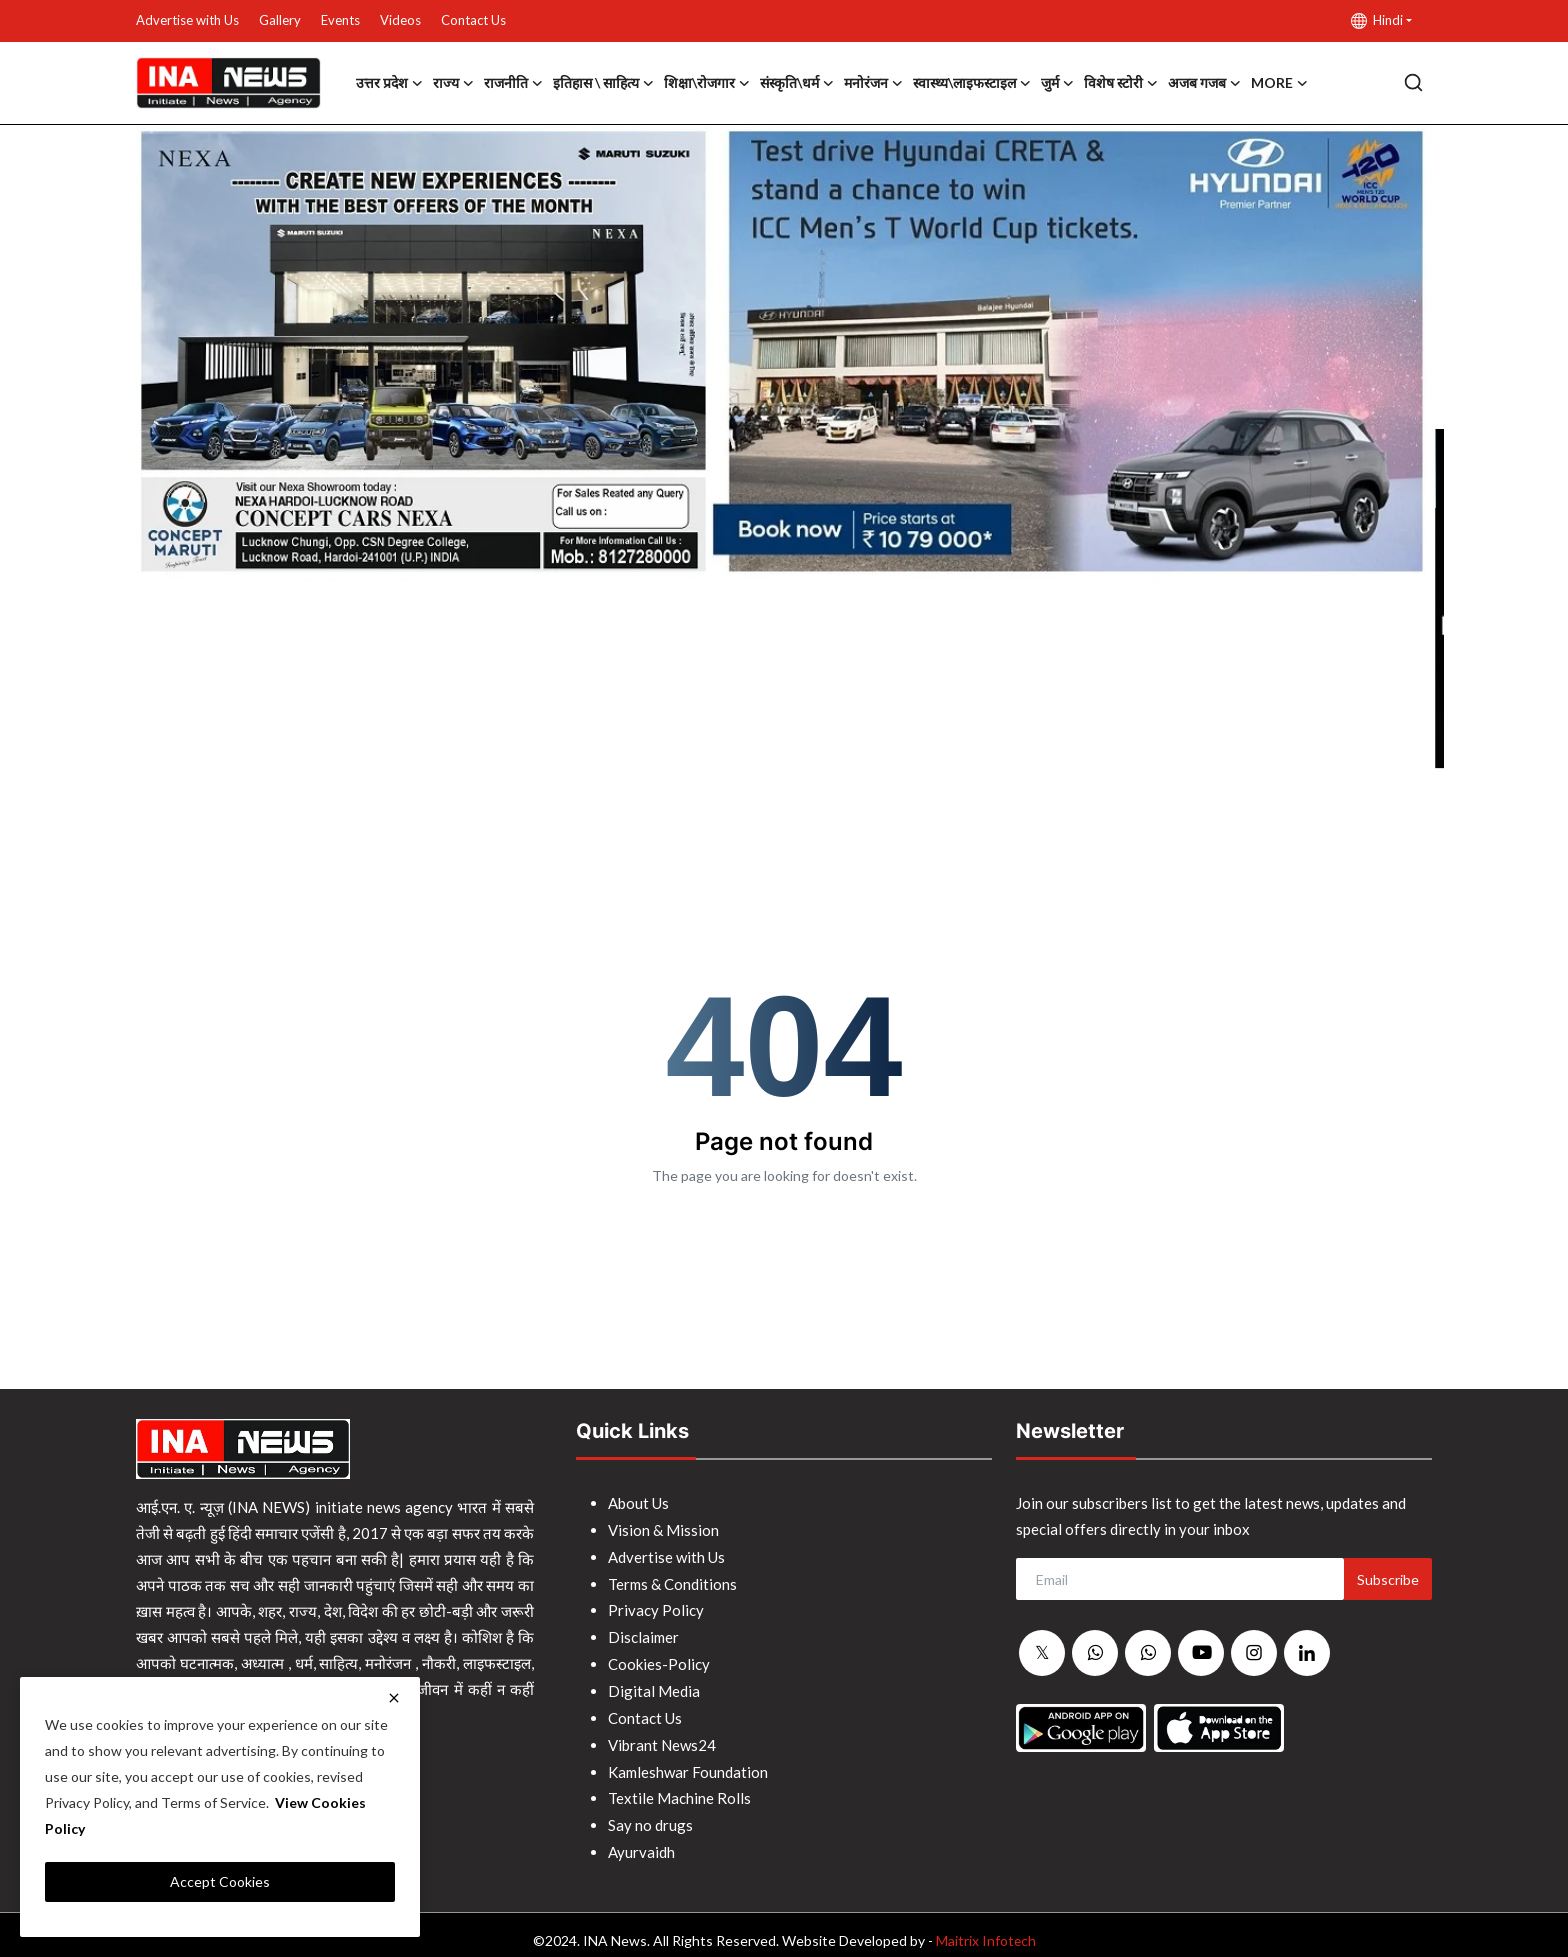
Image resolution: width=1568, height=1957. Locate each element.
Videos (400, 20)
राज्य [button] (453, 83)
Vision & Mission (663, 1529)
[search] (1413, 82)
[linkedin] (1307, 1653)
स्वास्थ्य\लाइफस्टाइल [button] (972, 83)
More (1279, 83)
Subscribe (1388, 1579)
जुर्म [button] (1057, 83)
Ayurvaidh (641, 1841)
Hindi (1377, 20)
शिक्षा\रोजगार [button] (707, 83)
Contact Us (473, 20)
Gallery (280, 20)
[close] (394, 1698)
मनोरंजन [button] (873, 83)
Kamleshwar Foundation (688, 1763)
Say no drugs (650, 1815)
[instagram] (1254, 1653)
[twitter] (1042, 1654)
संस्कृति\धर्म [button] (797, 83)
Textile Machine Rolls (679, 1789)
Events (340, 20)
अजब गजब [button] (1204, 83)
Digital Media (654, 1685)
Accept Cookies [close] (220, 1881)
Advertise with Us (187, 20)
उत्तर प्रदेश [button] (389, 83)
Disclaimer (643, 1633)
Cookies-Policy (659, 1659)
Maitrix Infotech (985, 1928)
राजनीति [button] (513, 83)
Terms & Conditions (672, 1581)
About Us (638, 1503)
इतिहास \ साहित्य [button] (603, 83)
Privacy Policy (656, 1607)
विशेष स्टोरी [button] (1121, 83)
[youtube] (1201, 1653)
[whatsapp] (1095, 1654)
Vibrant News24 (662, 1737)
